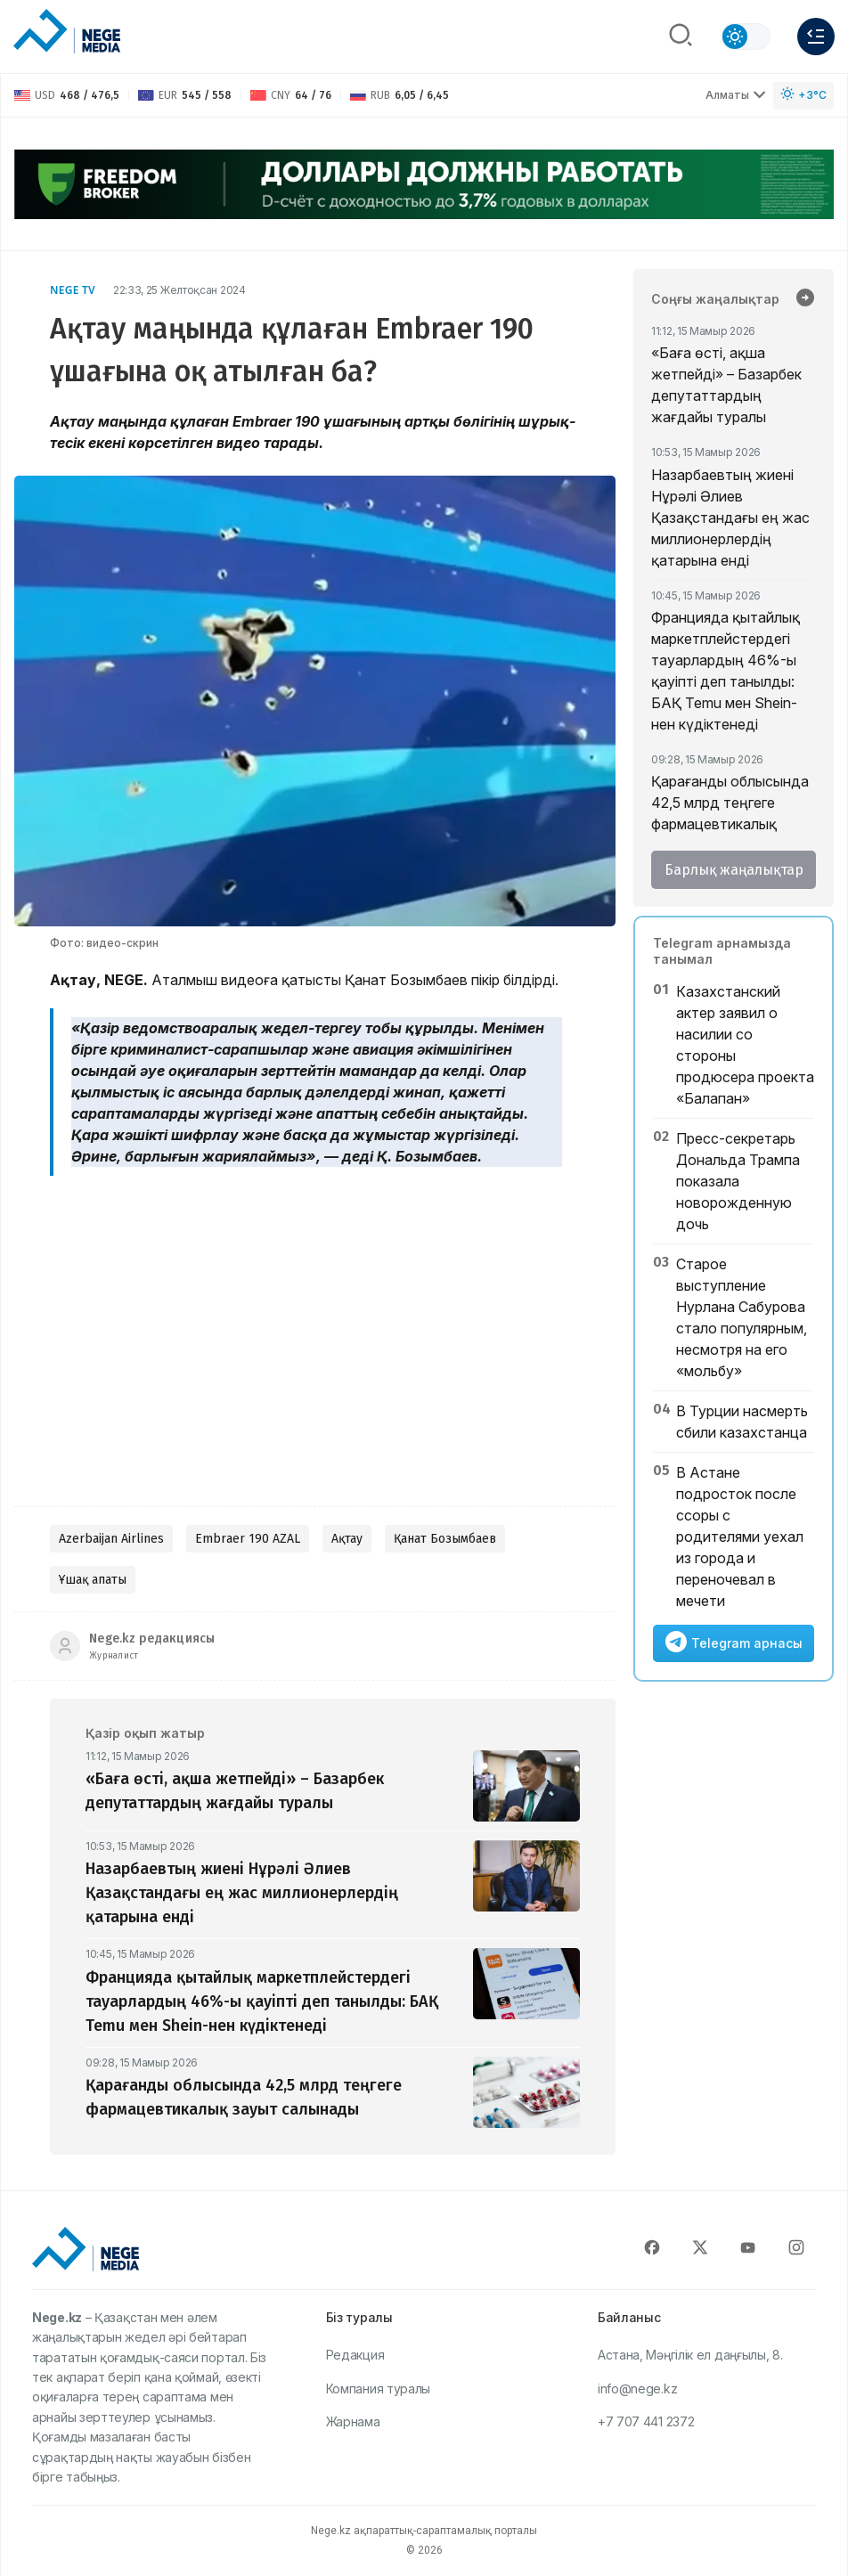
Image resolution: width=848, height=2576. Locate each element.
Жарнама (353, 2421)
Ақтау (347, 1538)
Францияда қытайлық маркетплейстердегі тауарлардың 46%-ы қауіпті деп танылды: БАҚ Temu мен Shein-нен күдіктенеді (725, 670)
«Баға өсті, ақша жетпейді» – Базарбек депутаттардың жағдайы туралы (726, 385)
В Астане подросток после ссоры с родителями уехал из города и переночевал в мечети (739, 1536)
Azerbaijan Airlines (111, 1538)
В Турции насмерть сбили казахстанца (742, 1421)
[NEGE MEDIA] (66, 32)
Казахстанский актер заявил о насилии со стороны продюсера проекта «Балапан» (745, 1044)
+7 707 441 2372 (646, 2421)
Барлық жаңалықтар (734, 869)
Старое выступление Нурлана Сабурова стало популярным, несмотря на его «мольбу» (741, 1317)
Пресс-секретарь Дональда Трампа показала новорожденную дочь (738, 1181)
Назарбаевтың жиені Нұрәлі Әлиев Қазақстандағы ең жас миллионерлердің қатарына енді (730, 517)
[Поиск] (680, 36)
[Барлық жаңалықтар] (805, 299)
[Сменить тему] (746, 36)
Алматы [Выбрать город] (735, 95)
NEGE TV (72, 290)
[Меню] (816, 36)
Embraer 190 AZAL (247, 1538)
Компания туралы (378, 2388)
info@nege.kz (637, 2388)
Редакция (355, 2354)
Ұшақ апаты (92, 1579)
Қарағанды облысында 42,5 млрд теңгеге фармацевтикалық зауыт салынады (730, 813)
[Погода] (803, 96)
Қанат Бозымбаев (445, 1538)
